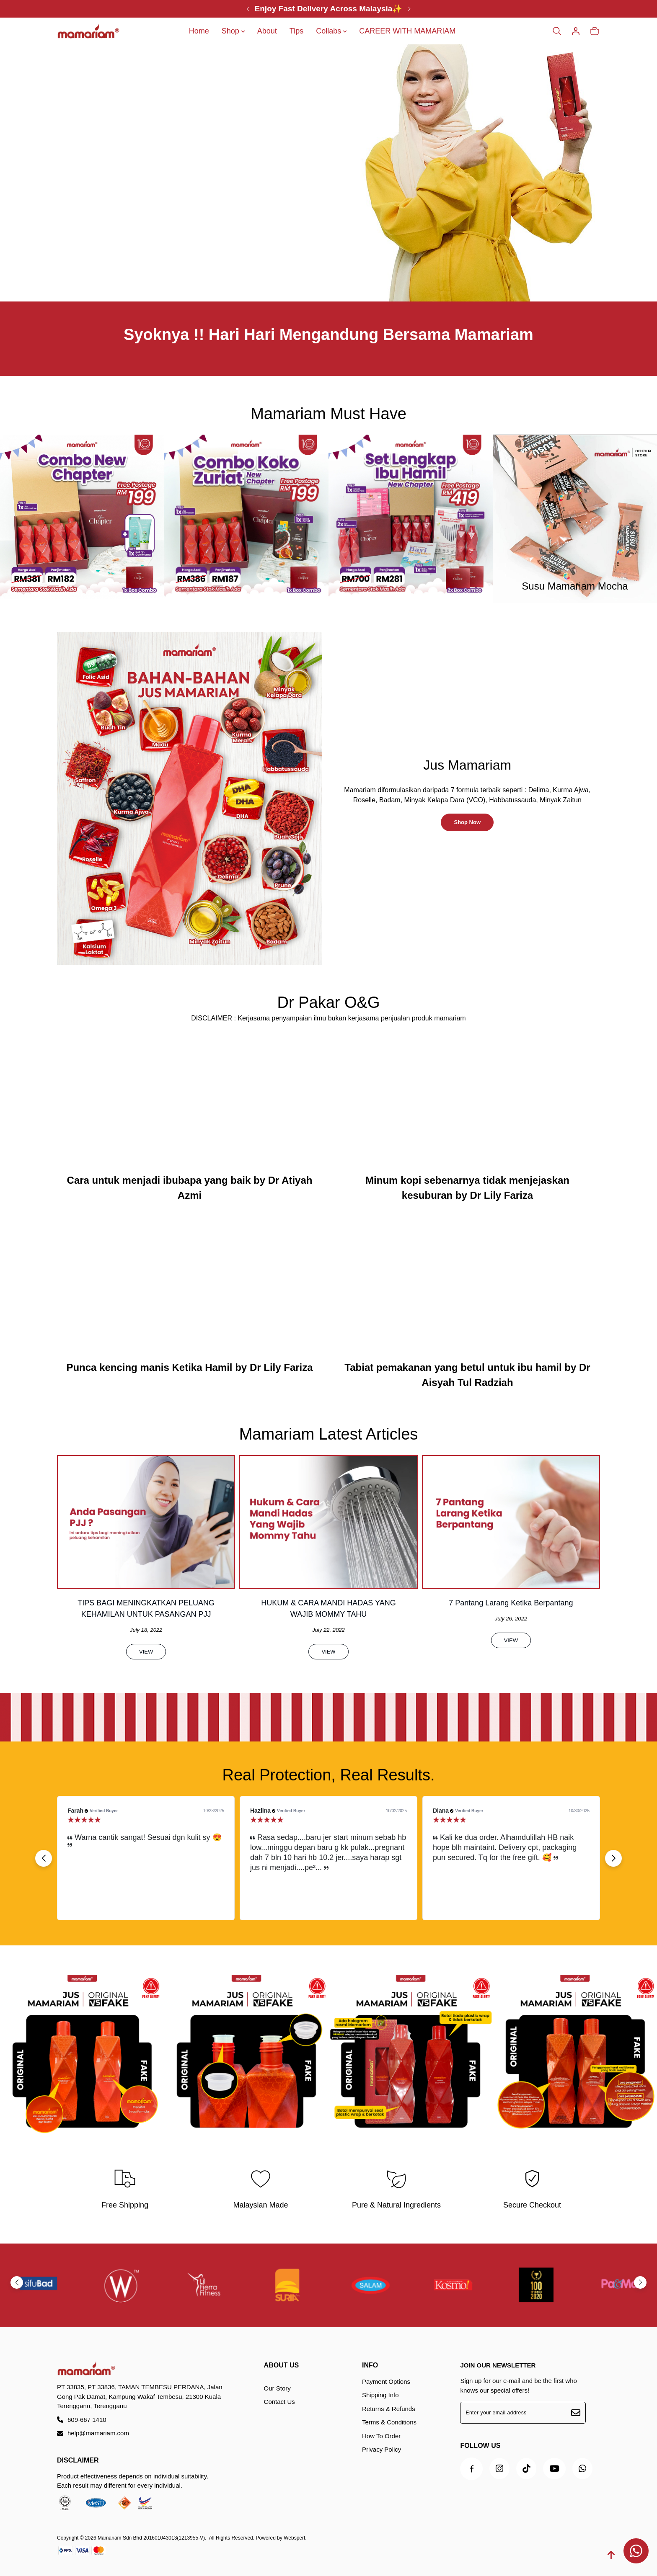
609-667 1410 (81, 2419)
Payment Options (386, 2381)
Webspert (294, 2538)
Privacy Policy (381, 2449)
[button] (608, 1910)
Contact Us (279, 2401)
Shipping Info (380, 2394)
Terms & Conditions (389, 2422)
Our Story (277, 2388)
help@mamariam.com (93, 2433)
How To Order (381, 2435)
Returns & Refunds (388, 2408)
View (146, 1692)
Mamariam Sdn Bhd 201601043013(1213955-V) (151, 2538)
